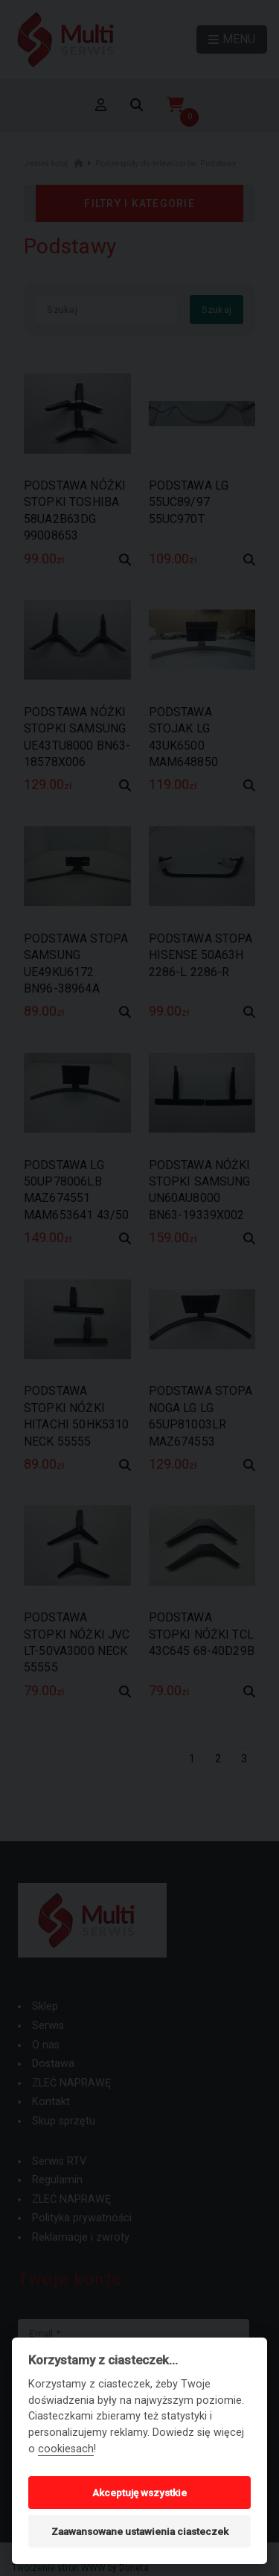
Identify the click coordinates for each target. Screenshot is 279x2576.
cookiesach (66, 2449)
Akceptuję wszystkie (139, 2493)
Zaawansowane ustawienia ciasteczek (139, 2531)
